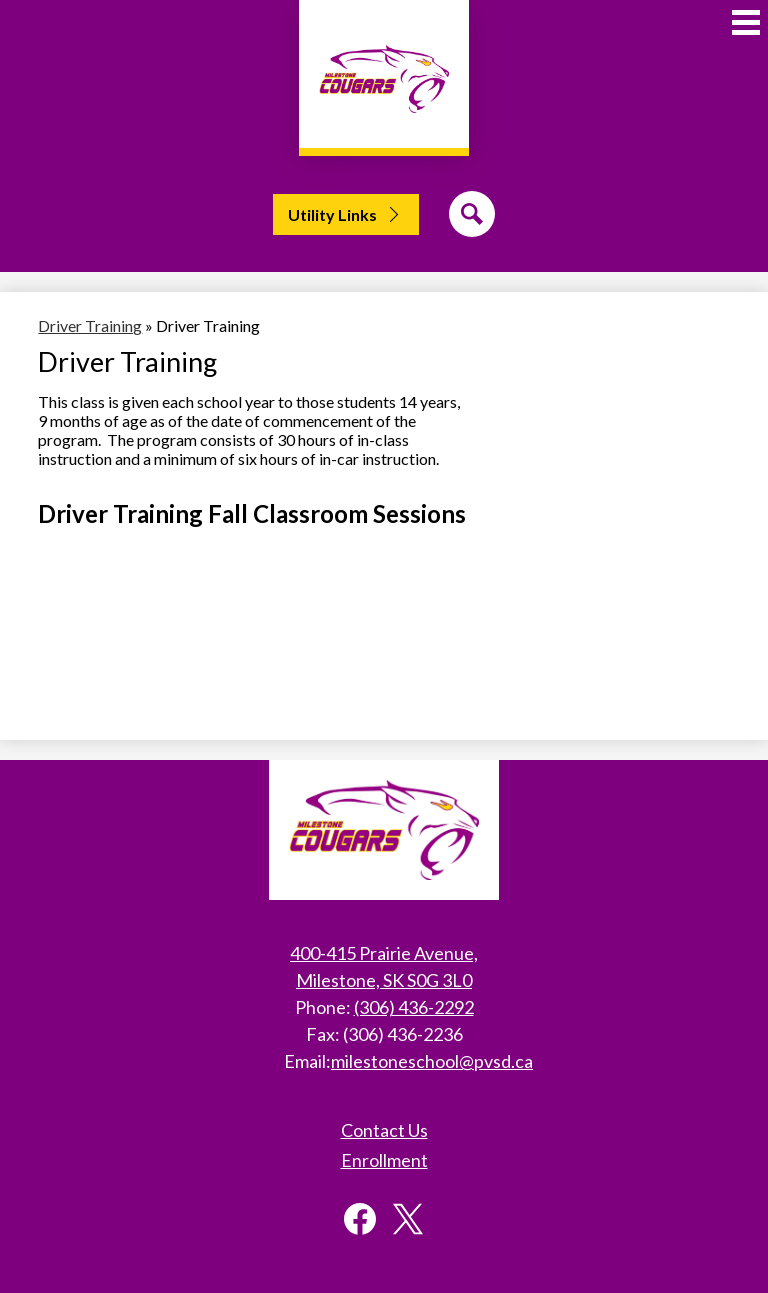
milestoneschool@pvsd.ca (432, 1061)
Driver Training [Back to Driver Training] (90, 325)
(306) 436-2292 (414, 1007)
